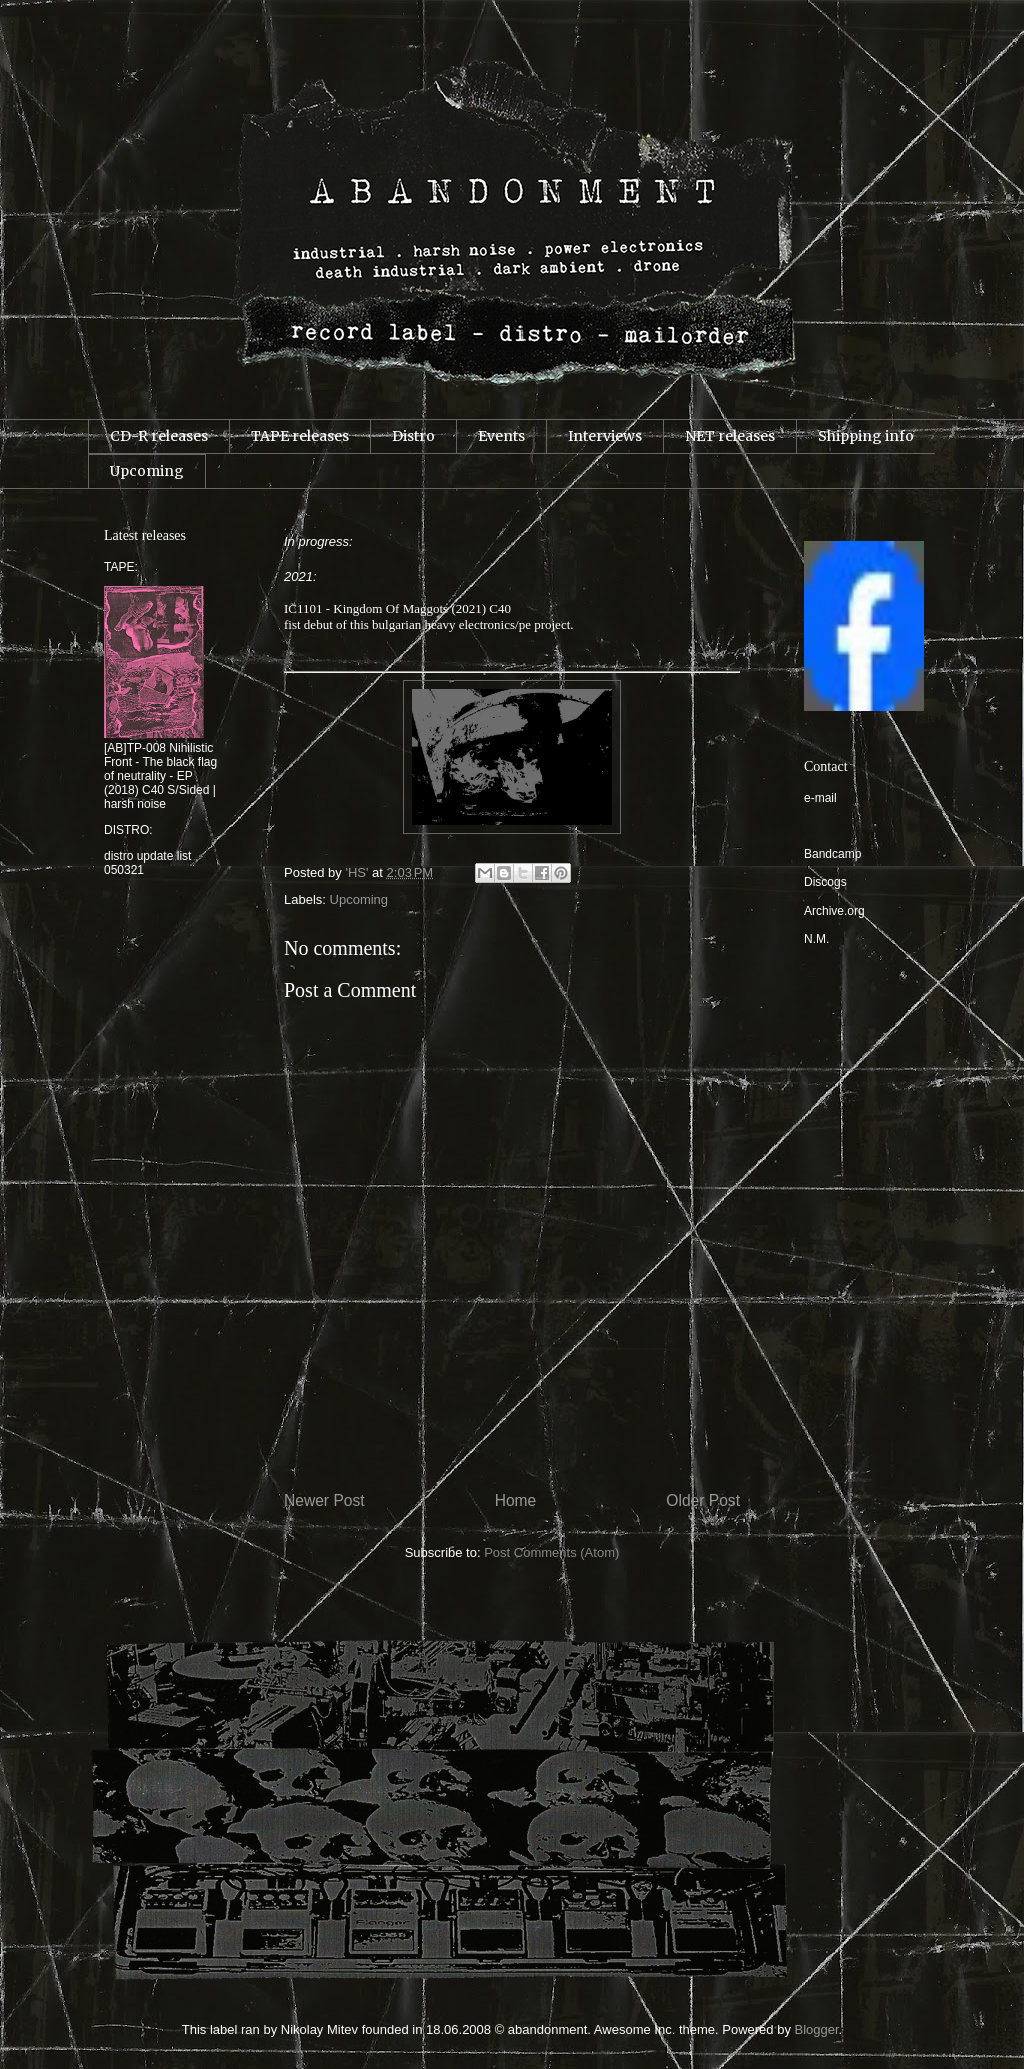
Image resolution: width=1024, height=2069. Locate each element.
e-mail (820, 798)
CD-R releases (159, 436)
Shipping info (866, 436)
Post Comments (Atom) (551, 1552)
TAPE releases (300, 436)
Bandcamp (832, 854)
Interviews (605, 436)
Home (516, 1500)
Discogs (825, 882)
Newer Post (324, 1500)
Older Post (703, 1500)
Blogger (817, 2029)
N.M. (816, 939)
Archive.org (834, 911)
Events (501, 436)
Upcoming (147, 471)
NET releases (730, 436)
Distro (413, 436)
